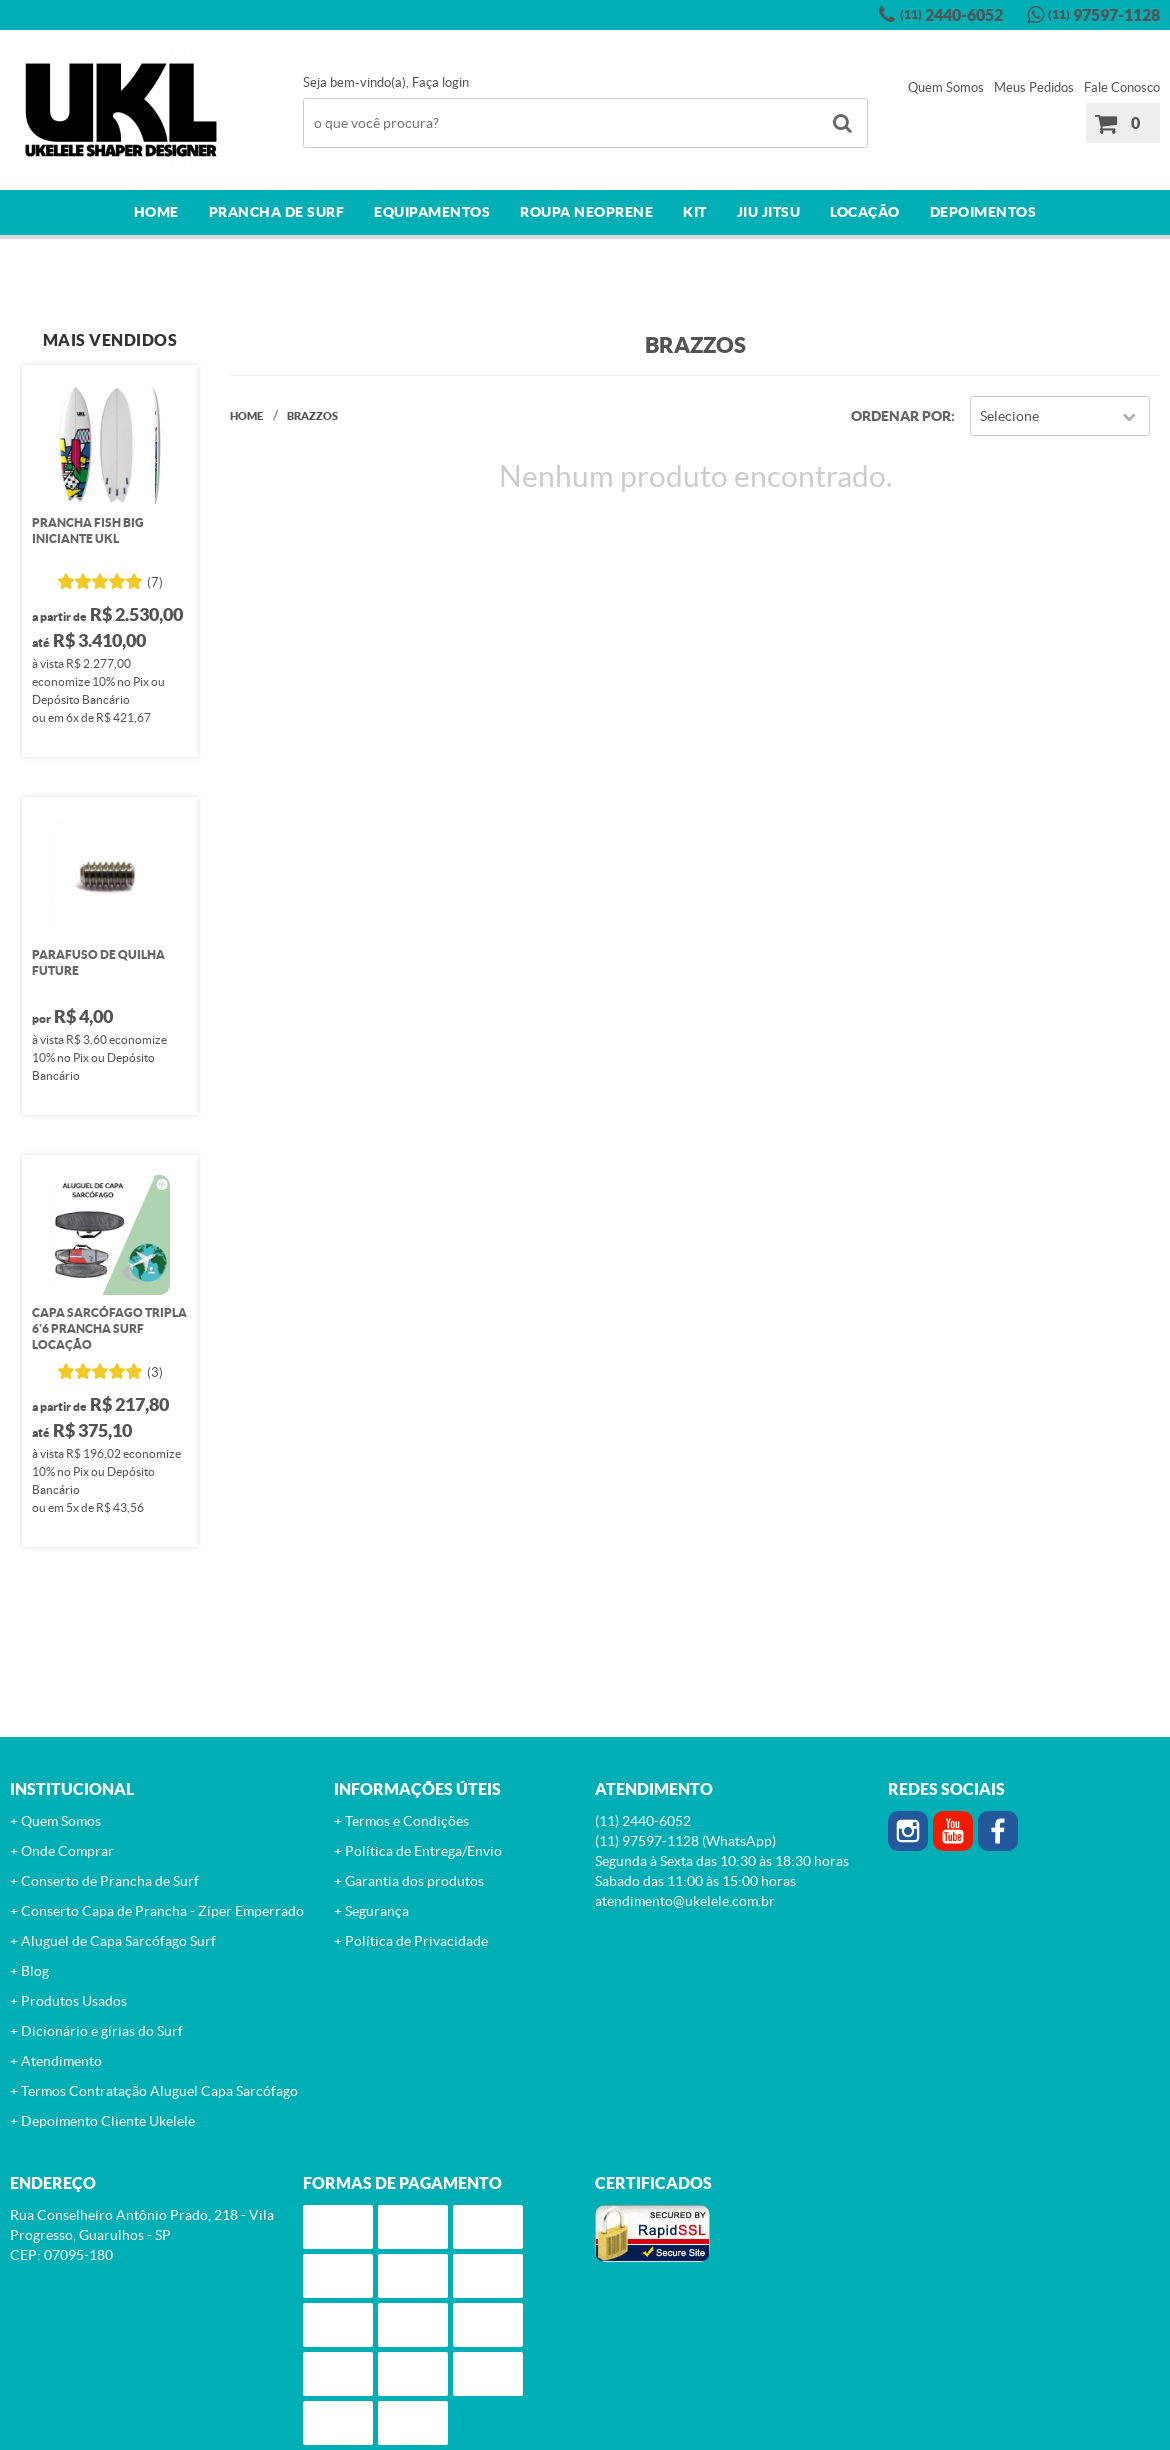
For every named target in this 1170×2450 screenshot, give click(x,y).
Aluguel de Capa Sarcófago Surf (118, 1941)
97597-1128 (1104, 15)
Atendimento (61, 2061)
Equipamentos (432, 212)
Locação (865, 212)
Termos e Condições (407, 1821)
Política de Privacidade (416, 1941)
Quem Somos (946, 87)
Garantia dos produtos (414, 1881)
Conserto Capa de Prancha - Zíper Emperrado (162, 1911)
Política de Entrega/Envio (423, 1851)
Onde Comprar (67, 1851)
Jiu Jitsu (769, 212)
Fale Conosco (1122, 87)
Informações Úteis (417, 1789)
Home (156, 212)
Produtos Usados (74, 2001)
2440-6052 (951, 15)
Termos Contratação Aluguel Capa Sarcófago (159, 2091)
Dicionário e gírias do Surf (102, 2031)
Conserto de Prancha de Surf (110, 1881)
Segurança (377, 1911)
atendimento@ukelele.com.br (685, 1901)
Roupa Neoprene (586, 212)
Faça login (440, 82)
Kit (695, 212)
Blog (35, 1971)
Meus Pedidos (1034, 87)
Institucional (72, 1789)
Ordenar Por (901, 416)
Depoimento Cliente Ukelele (108, 2121)
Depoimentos (983, 212)
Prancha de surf (277, 212)
